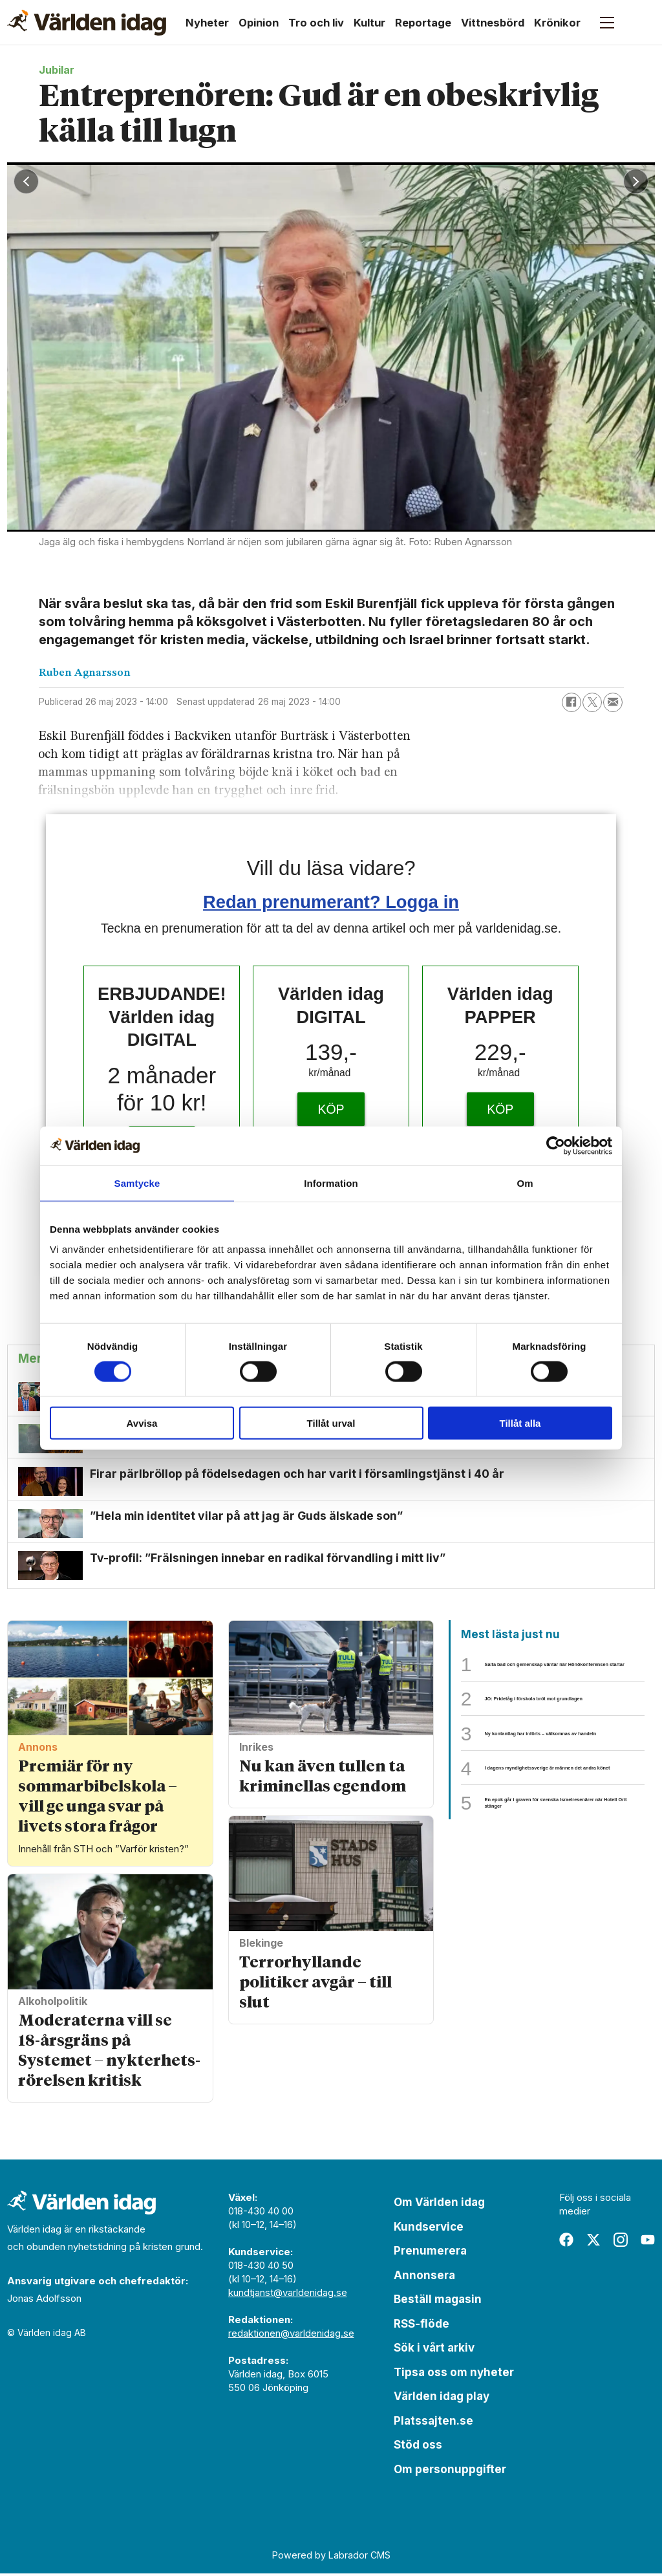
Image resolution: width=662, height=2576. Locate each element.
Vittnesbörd (492, 22)
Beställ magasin (438, 2301)
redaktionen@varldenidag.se (291, 2336)
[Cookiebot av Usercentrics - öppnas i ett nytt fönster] (555, 1145)
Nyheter (207, 22)
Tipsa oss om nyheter (454, 2374)
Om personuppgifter (450, 2471)
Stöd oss (418, 2447)
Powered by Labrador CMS (331, 2556)
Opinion (259, 22)
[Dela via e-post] (613, 702)
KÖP (330, 1109)
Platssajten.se (433, 2422)
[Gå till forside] (86, 22)
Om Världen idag (439, 2204)
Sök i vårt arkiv (434, 2350)
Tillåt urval (331, 1423)
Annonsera (424, 2277)
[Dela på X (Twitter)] (592, 702)
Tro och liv (316, 22)
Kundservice (429, 2228)
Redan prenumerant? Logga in (331, 902)
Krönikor (557, 22)
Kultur (369, 22)
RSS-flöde (421, 2325)
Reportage (423, 22)
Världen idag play (441, 2398)
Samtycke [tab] (137, 1182)
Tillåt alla (520, 1423)
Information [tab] (331, 1182)
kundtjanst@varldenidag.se (287, 2295)
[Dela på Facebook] (571, 702)
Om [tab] (525, 1182)
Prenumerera (430, 2253)
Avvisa (142, 1423)
